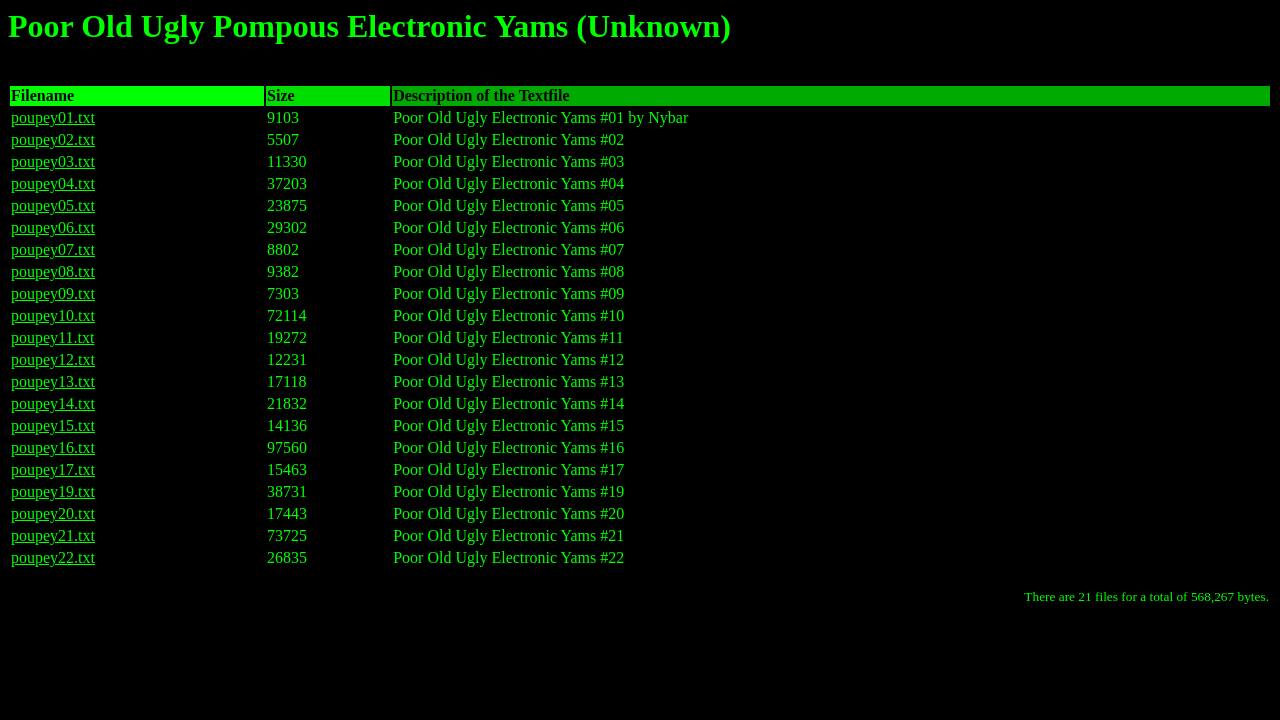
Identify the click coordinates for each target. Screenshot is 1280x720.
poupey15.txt (53, 425)
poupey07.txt (53, 249)
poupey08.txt (53, 271)
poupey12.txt (53, 359)
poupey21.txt (53, 535)
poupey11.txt (52, 337)
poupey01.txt (53, 117)
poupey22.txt (53, 557)
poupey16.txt (53, 447)
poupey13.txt (53, 381)
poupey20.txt (53, 513)
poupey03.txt (53, 161)
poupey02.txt (53, 139)
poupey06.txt (53, 227)
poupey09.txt (53, 293)
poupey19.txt (53, 491)
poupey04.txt (53, 183)
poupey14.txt (53, 403)
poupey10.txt (53, 315)
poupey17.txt (53, 469)
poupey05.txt (53, 205)
